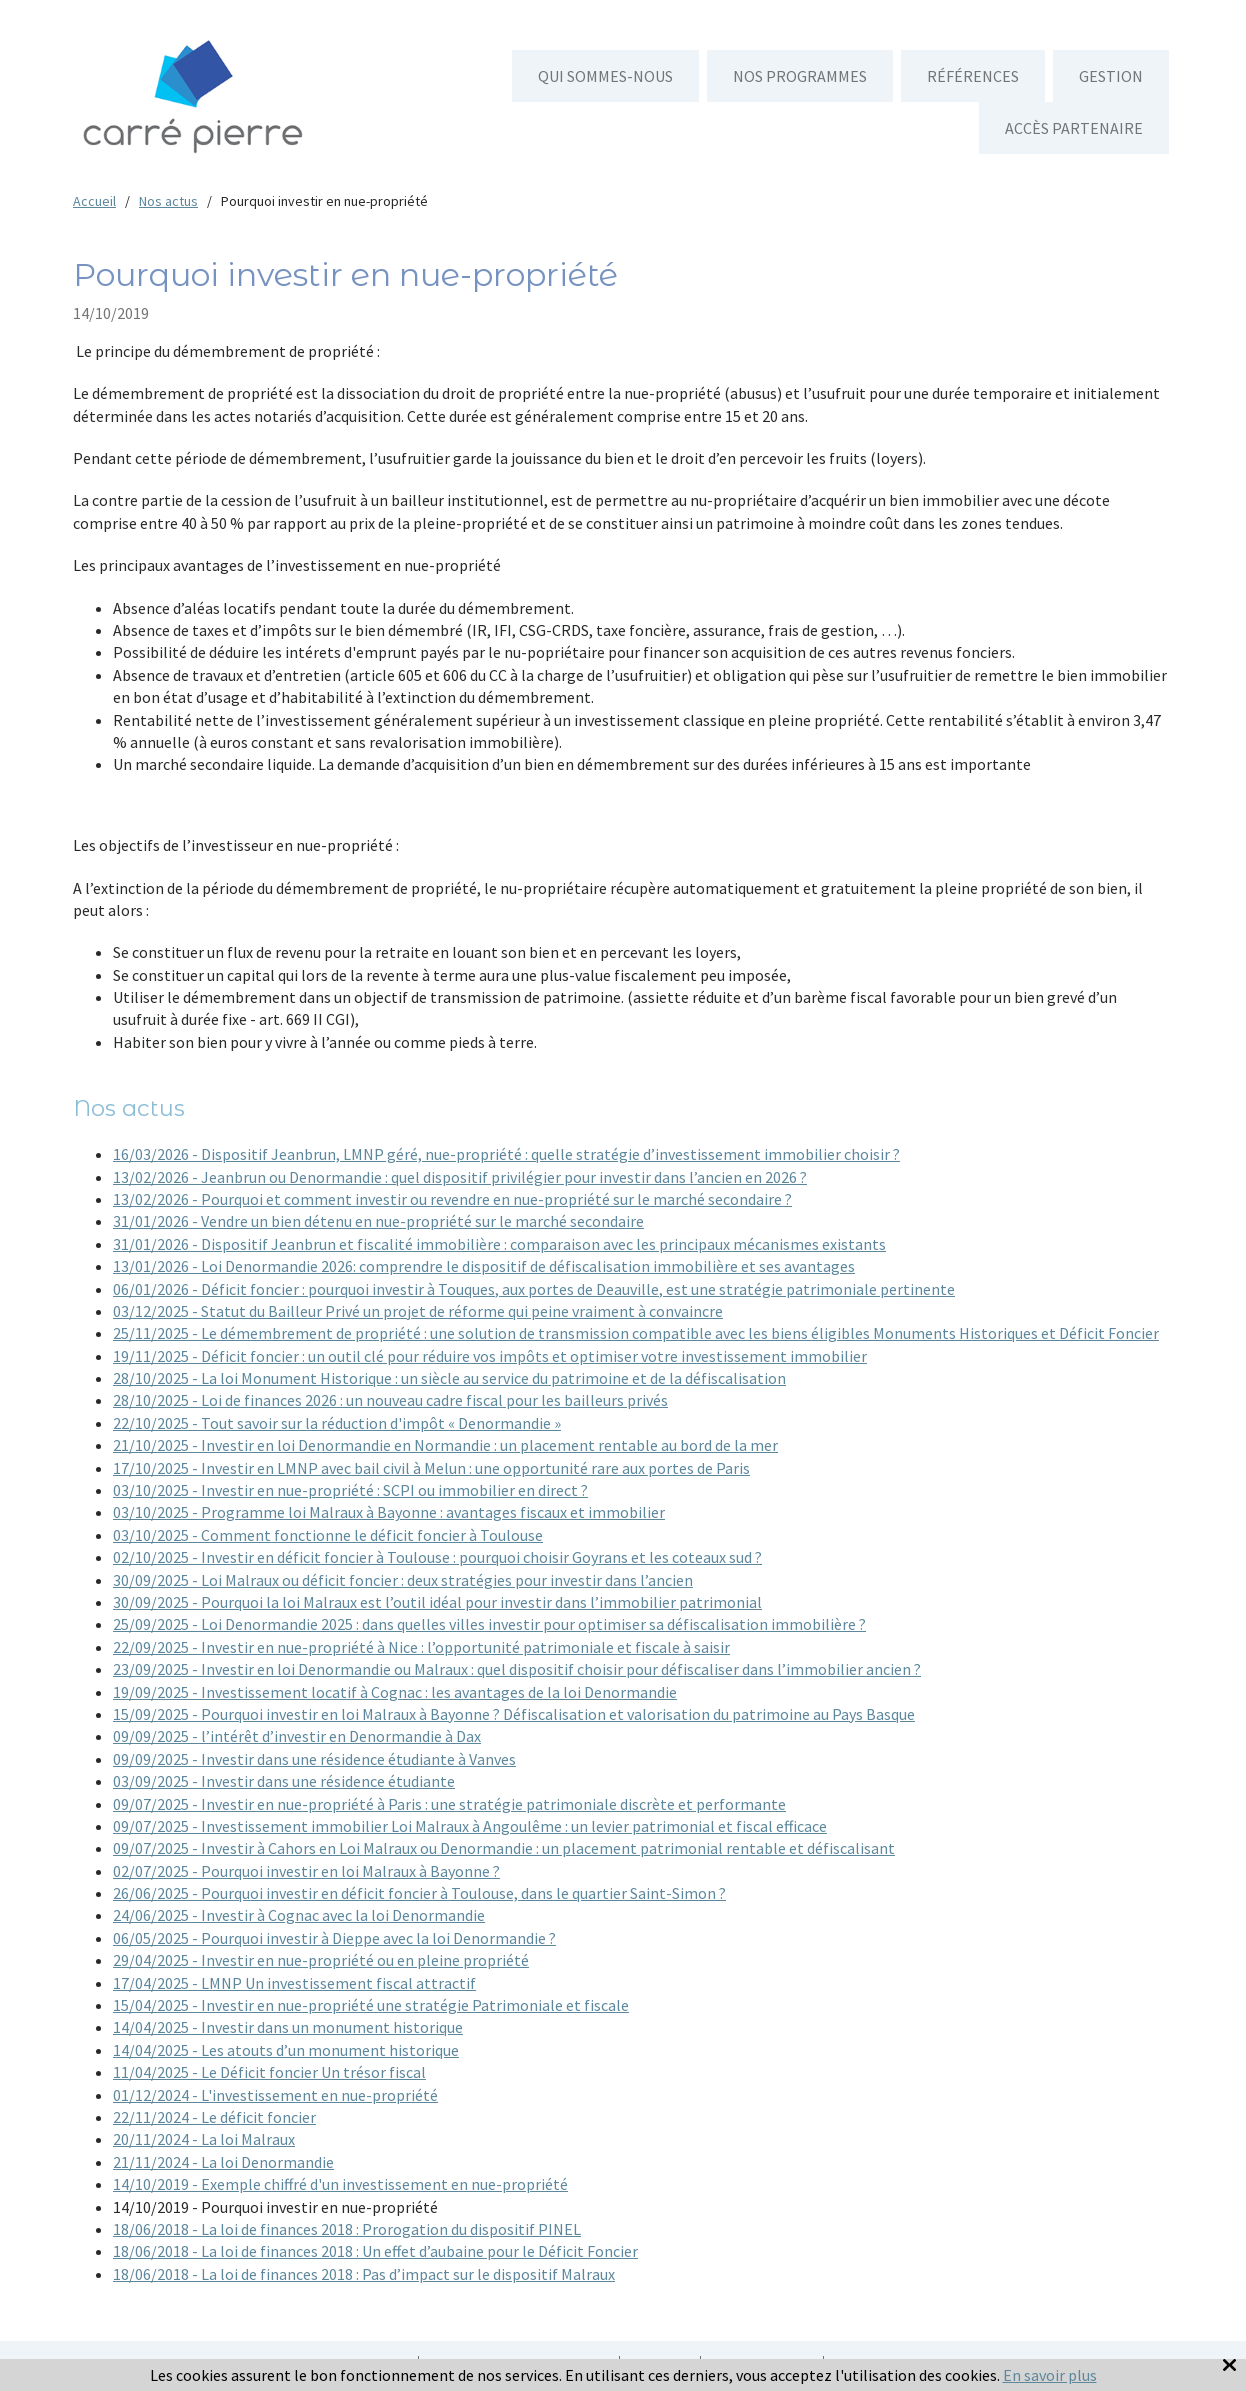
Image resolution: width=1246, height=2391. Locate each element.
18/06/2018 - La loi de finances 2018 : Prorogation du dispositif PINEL (347, 2229)
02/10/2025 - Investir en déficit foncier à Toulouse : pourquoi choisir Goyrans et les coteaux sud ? (437, 1557)
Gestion (1111, 76)
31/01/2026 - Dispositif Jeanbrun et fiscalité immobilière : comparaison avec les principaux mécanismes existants (499, 1244)
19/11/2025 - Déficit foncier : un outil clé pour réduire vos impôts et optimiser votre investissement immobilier (490, 1356)
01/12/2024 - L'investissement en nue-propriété (275, 2095)
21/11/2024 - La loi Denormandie (223, 2162)
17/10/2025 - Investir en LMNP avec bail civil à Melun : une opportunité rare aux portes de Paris (431, 1468)
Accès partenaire (1074, 128)
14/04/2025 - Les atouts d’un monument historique (286, 2050)
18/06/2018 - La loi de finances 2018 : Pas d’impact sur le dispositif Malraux (364, 2274)
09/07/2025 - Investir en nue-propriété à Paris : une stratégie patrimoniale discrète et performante (449, 1804)
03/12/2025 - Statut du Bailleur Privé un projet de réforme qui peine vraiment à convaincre (418, 1311)
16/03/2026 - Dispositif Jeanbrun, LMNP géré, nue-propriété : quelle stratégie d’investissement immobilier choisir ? (506, 1154)
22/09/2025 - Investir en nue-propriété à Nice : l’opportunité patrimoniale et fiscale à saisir (421, 1647)
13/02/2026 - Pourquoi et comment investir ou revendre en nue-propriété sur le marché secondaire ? (452, 1199)
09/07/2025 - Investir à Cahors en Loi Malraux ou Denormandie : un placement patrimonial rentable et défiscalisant (504, 1848)
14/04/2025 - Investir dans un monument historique (288, 2027)
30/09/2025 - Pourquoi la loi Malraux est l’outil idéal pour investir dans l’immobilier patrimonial (437, 1602)
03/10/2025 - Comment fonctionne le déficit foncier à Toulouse (328, 1535)
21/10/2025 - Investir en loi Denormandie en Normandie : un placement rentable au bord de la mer (445, 1445)
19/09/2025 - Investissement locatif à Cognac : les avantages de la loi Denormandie (395, 1692)
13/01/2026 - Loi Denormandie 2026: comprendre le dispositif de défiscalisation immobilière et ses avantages (484, 1266)
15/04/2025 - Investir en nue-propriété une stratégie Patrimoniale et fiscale (371, 2005)
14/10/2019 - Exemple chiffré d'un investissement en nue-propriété (340, 2184)
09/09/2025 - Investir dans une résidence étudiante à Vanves (314, 1759)
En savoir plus (1050, 2375)
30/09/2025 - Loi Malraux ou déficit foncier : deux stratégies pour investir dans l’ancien (403, 1580)
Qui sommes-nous (605, 76)
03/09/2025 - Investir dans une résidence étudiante (284, 1781)
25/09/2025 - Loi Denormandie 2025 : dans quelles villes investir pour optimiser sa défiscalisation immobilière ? (489, 1624)
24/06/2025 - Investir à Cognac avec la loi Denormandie (299, 1915)
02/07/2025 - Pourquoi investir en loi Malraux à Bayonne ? (306, 1871)
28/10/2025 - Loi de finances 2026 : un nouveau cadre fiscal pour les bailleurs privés (390, 1400)
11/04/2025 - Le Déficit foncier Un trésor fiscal (269, 2072)
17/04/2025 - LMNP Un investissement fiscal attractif (294, 1983)
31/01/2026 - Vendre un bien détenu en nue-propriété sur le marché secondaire (378, 1221)
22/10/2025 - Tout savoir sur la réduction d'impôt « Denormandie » (337, 1423)
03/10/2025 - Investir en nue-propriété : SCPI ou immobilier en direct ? (350, 1490)
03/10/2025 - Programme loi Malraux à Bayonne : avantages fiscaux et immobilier (389, 1512)
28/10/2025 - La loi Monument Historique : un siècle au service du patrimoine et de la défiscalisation (449, 1378)
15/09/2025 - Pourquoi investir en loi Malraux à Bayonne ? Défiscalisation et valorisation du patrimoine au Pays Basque (514, 1714)
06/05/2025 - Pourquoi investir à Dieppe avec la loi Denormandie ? (334, 1938)
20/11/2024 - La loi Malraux (204, 2139)
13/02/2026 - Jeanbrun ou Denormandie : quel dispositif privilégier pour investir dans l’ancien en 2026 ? (460, 1177)
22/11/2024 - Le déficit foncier (214, 2117)
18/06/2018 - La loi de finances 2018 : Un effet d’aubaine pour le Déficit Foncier (375, 2251)
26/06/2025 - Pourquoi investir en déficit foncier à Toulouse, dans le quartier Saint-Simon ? (419, 1893)
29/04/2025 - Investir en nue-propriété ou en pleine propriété (321, 1960)
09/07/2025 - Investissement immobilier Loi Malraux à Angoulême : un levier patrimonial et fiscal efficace (470, 1826)
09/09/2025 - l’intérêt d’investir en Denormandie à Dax (297, 1736)
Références (973, 76)
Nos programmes (800, 76)
